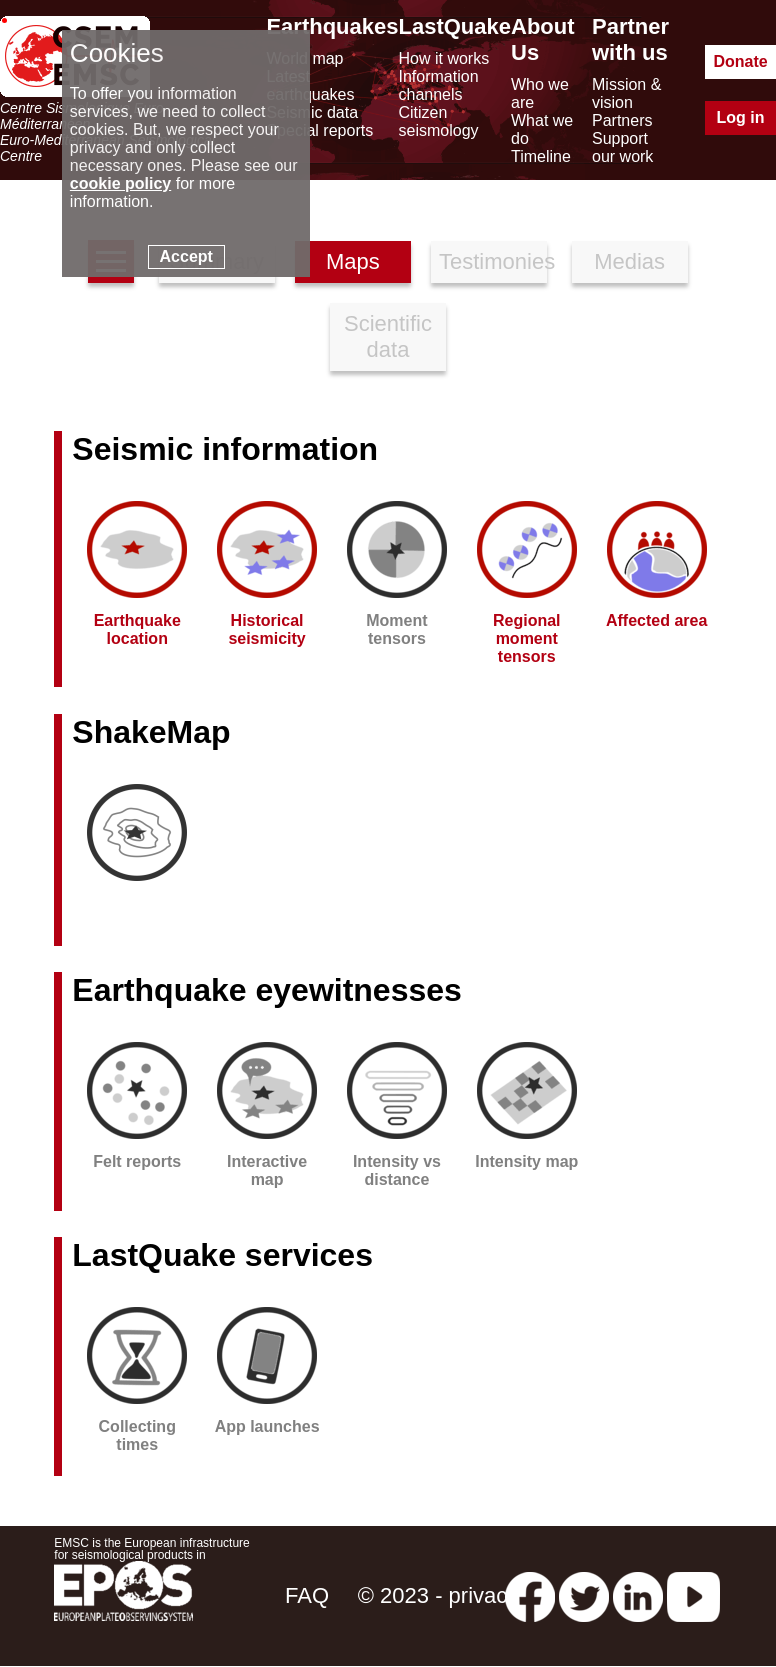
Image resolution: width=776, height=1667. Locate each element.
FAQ (307, 1595)
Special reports (319, 130)
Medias (629, 261)
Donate (740, 61)
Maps (353, 261)
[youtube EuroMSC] (693, 1595)
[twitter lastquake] (584, 1595)
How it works (444, 58)
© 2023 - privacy (438, 1595)
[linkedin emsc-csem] (638, 1595)
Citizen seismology (439, 121)
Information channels (439, 85)
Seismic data (312, 112)
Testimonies (493, 261)
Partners (622, 120)
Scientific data (388, 336)
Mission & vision (626, 93)
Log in (741, 117)
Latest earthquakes (310, 85)
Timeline (541, 156)
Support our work (622, 147)
